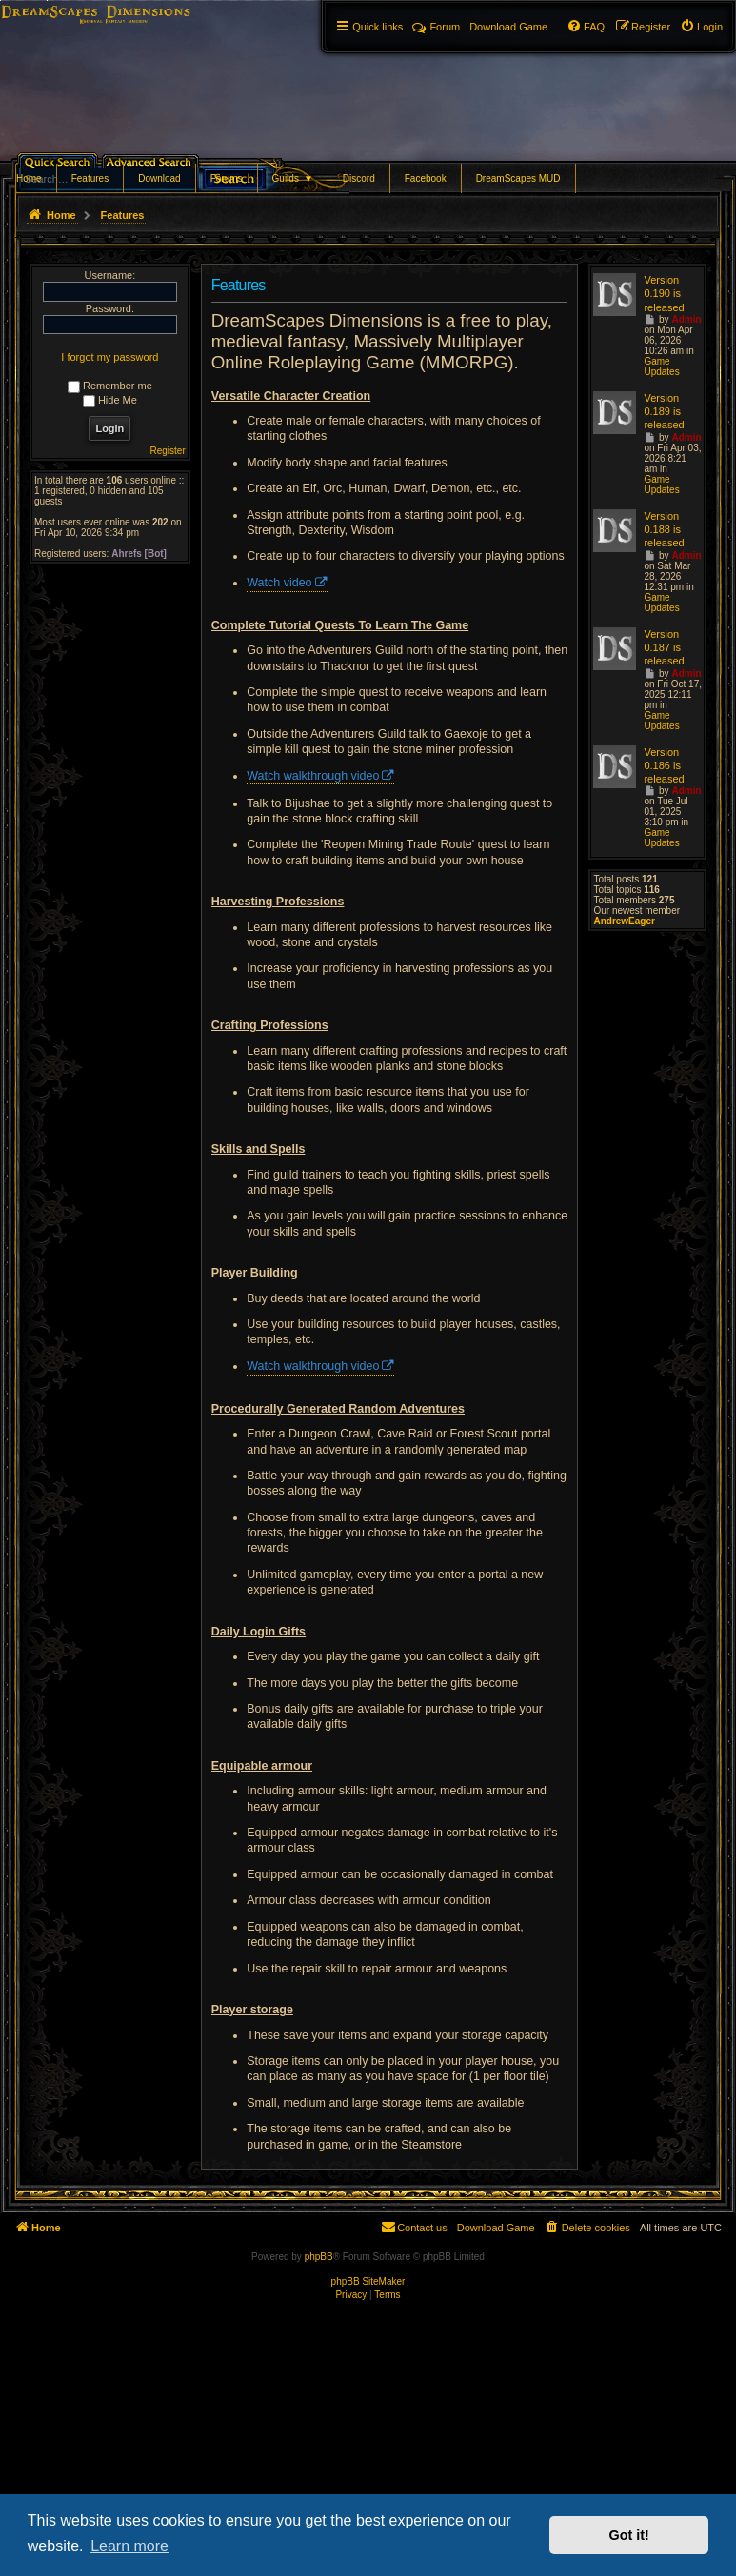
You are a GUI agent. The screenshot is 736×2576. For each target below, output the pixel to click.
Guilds (292, 178)
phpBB (319, 2256)
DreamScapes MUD (518, 178)
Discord (359, 178)
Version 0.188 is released (664, 529)
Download (159, 178)
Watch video (279, 582)
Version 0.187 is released (664, 647)
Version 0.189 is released (664, 411)
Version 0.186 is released (664, 765)
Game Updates (661, 366)
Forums (226, 178)
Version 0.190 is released (664, 293)
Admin (686, 319)
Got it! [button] (629, 2535)
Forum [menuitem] (436, 26)
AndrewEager (623, 921)
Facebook (426, 178)
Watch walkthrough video (313, 776)
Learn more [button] (129, 2546)
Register (168, 451)
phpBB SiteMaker (368, 2281)
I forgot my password (109, 357)
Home (29, 178)
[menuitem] (701, 26)
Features (90, 178)
